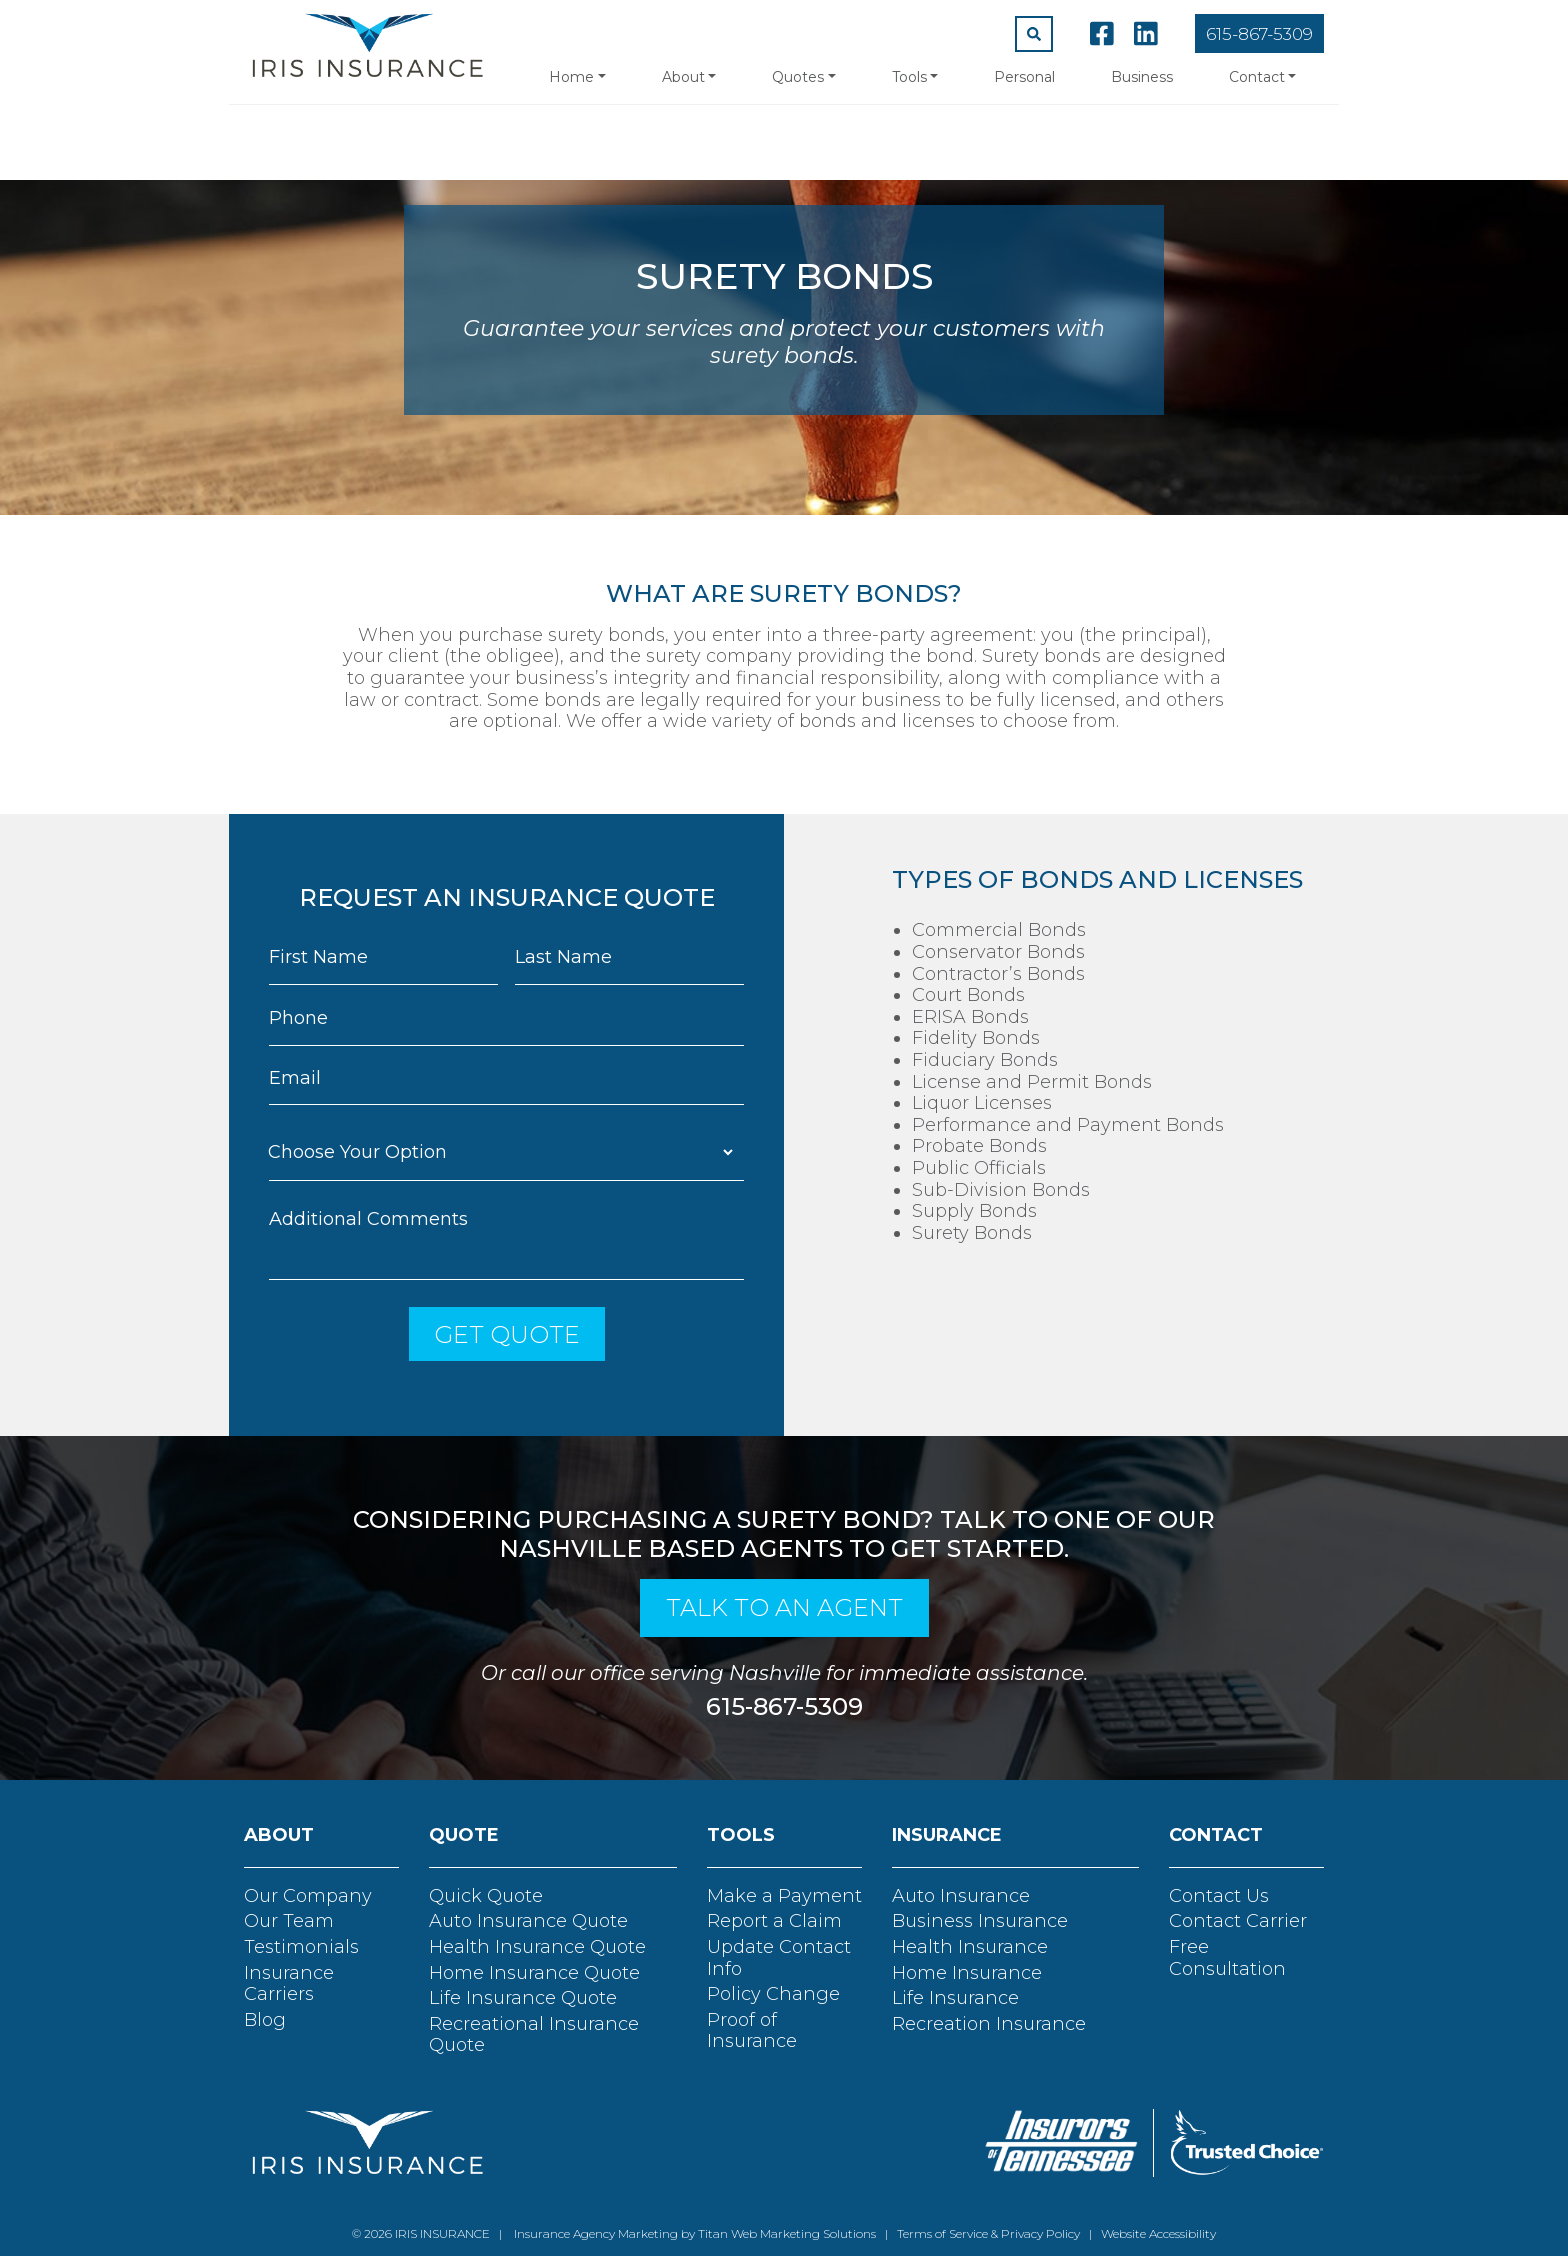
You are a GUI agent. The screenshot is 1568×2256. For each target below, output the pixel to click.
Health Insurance (970, 1947)
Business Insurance (980, 1921)
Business (1142, 77)
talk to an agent (784, 1607)
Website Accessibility (1158, 2233)
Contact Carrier (1238, 1921)
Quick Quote (486, 1896)
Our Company (308, 1896)
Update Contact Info (779, 1958)
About (683, 77)
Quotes (798, 77)
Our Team (289, 1921)
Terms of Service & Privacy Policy (988, 2233)
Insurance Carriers (289, 1984)
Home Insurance (967, 1973)
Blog (265, 2020)
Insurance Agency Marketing (594, 2233)
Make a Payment (784, 1896)
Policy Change (773, 1994)
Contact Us (1219, 1896)
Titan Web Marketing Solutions (787, 2233)
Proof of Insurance (752, 2031)
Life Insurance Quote (523, 1998)
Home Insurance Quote (534, 1973)
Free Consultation (1227, 1958)
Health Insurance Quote (537, 1947)
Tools (909, 77)
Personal (1024, 77)
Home (571, 77)
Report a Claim (774, 1921)
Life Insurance (955, 1998)
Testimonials (301, 1947)
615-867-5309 (1259, 34)
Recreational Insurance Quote (534, 2035)
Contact (1257, 77)
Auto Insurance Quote (528, 1921)
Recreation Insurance (989, 2024)
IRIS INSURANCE (442, 2233)
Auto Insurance (961, 1896)
